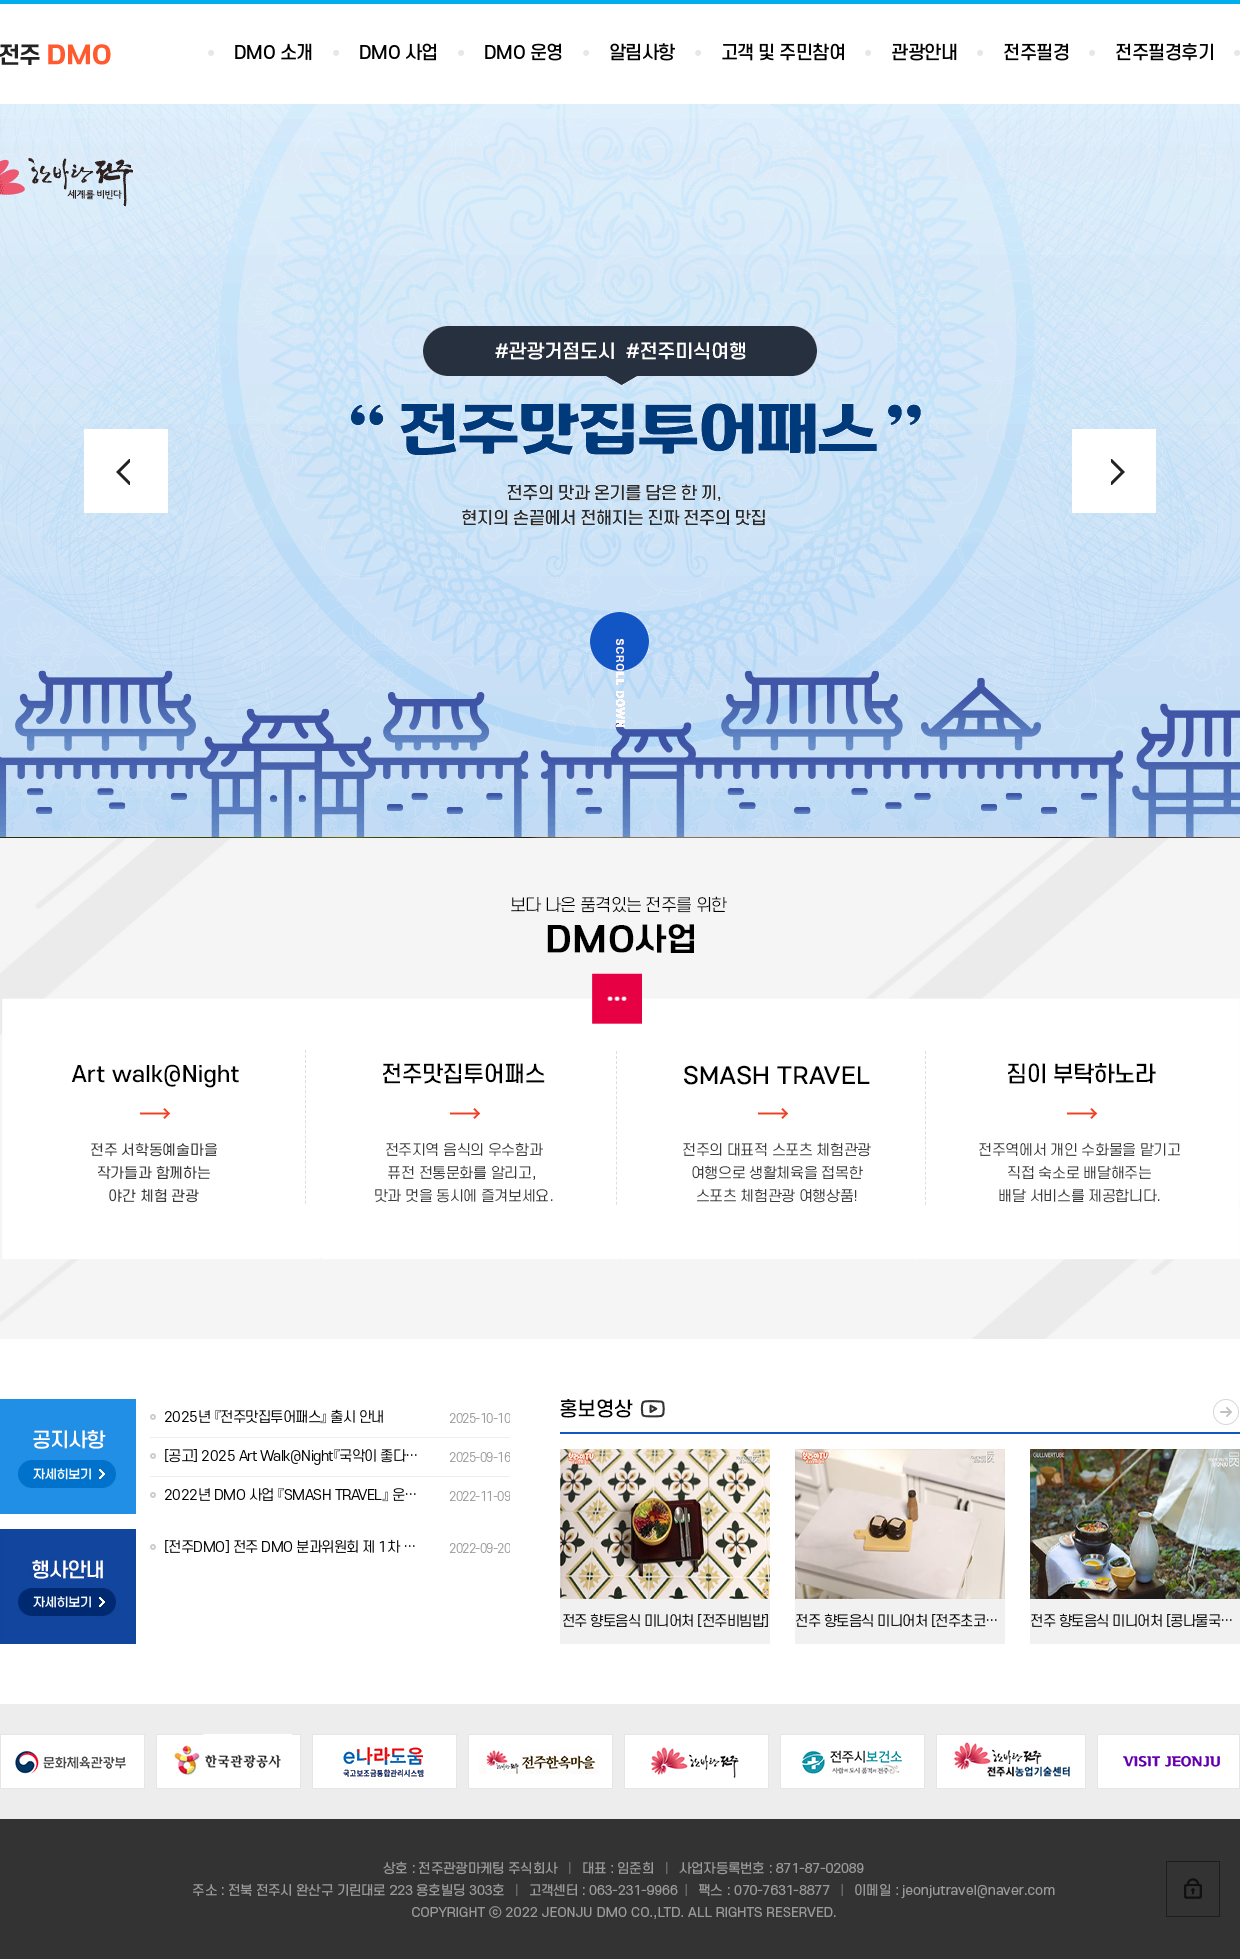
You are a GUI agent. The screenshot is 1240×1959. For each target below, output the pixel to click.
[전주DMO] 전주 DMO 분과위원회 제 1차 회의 (330, 1548)
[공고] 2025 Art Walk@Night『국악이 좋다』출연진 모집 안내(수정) (330, 1456)
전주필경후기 (1164, 53)
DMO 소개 (273, 53)
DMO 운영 (523, 53)
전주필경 (1036, 53)
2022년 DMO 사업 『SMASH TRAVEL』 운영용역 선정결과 (330, 1495)
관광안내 (924, 53)
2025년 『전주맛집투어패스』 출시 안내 (330, 1417)
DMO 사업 (398, 53)
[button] (1114, 471)
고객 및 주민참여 (783, 53)
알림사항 (642, 53)
